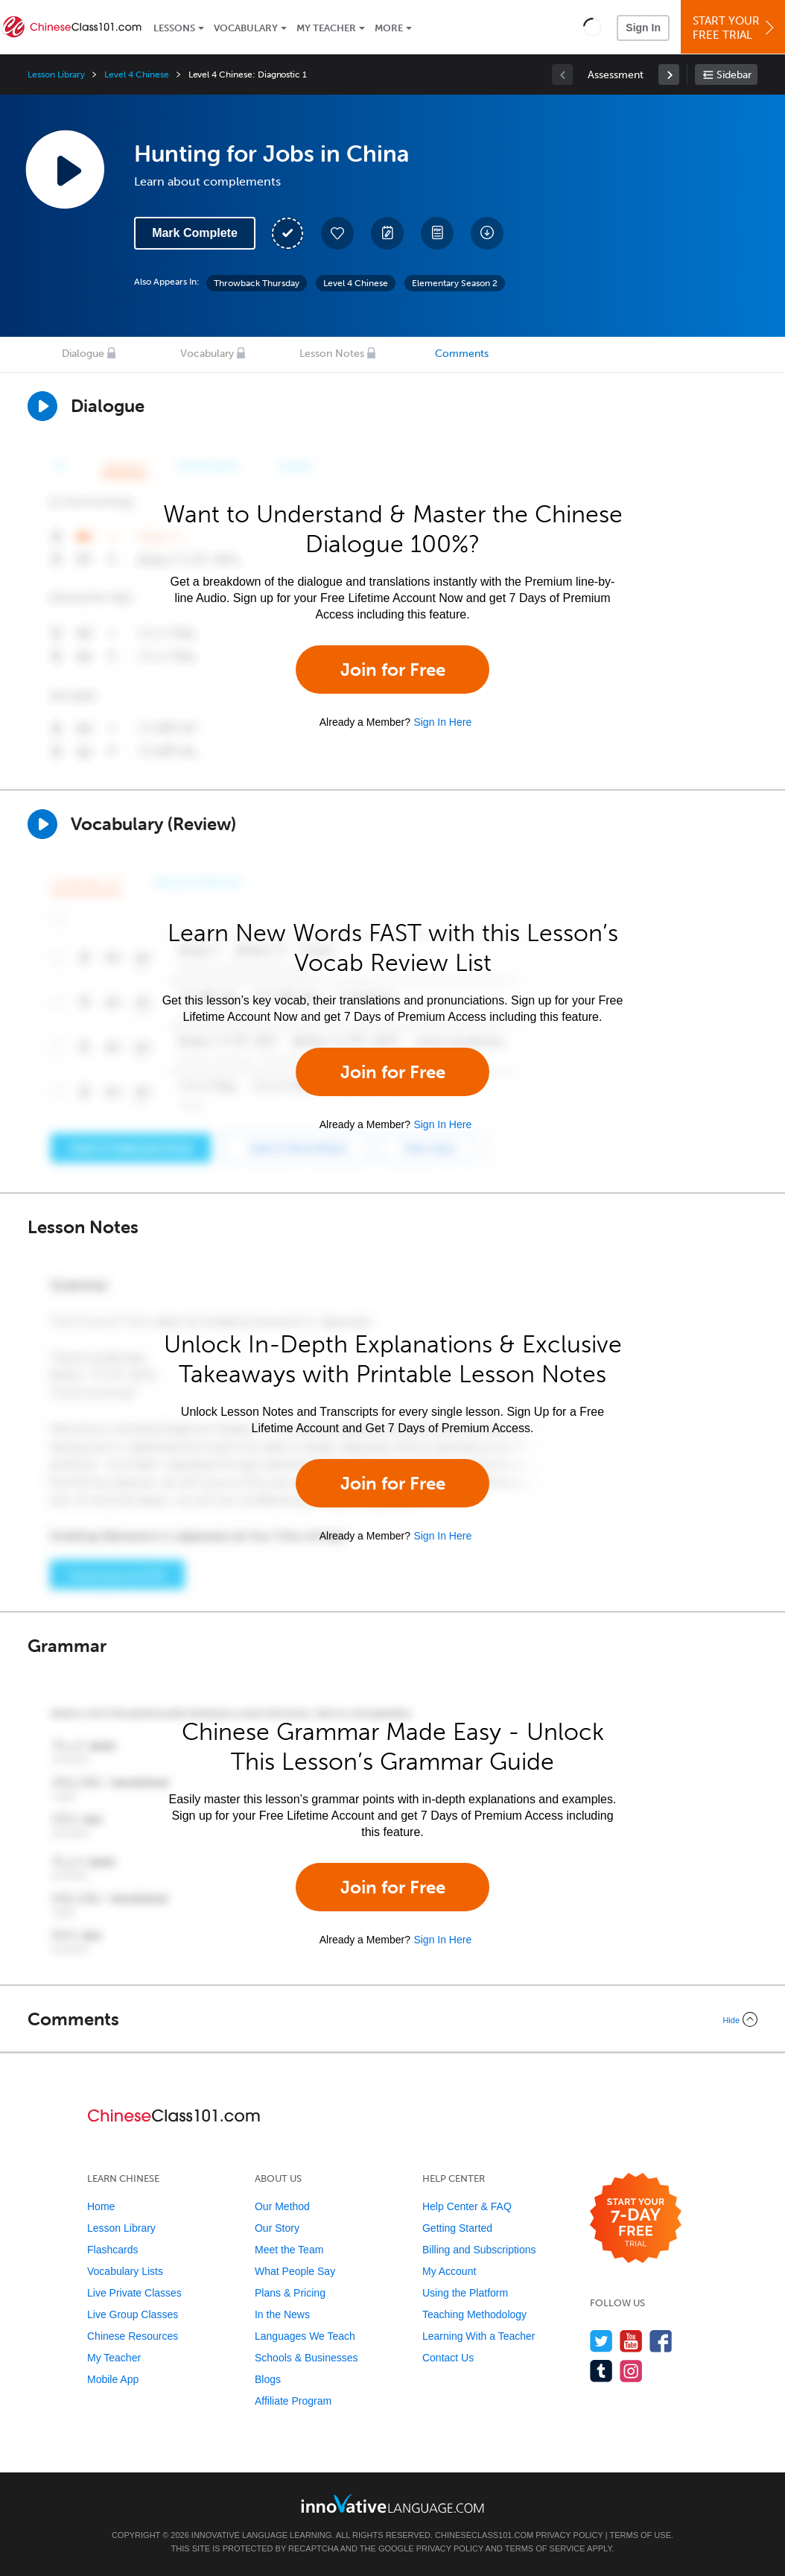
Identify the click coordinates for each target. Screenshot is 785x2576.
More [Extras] (389, 28)
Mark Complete (195, 233)
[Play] (42, 824)
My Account (449, 2271)
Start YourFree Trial (735, 28)
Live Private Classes (134, 2293)
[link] (668, 74)
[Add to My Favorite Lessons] (337, 233)
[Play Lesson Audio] (64, 169)
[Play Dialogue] (42, 406)
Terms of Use (640, 2535)
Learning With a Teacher (478, 2336)
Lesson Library (56, 74)
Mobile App (113, 2379)
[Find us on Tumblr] (601, 2370)
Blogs (268, 2379)
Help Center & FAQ (467, 2206)
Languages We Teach (305, 2336)
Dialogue (83, 353)
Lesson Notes (331, 353)
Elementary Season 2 (455, 283)
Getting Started (457, 2228)
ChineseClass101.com (484, 2535)
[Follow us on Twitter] (601, 2340)
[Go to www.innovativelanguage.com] (392, 2503)
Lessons (174, 28)
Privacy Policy (569, 2535)
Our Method (282, 2206)
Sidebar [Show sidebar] (733, 75)
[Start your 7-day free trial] (635, 2219)
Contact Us (448, 2358)
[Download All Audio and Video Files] (487, 233)
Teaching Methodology (474, 2314)
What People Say (295, 2271)
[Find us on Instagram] (631, 2370)
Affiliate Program (293, 2401)
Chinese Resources (132, 2336)
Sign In (643, 28)
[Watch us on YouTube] (631, 2340)
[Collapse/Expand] (392, 2019)
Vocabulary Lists (125, 2271)
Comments (462, 353)
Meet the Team (289, 2250)
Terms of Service (545, 2548)
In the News (282, 2314)
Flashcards (112, 2250)
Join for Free (392, 669)
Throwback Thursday (256, 283)
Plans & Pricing (290, 2293)
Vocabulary (246, 28)
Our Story (277, 2228)
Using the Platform (465, 2293)
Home (101, 2206)
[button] (592, 27)
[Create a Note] (387, 233)
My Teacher (326, 28)
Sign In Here (442, 722)
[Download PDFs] (437, 233)
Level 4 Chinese (136, 74)
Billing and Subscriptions (479, 2250)
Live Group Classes (132, 2314)
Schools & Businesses (306, 2358)
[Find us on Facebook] (661, 2340)
